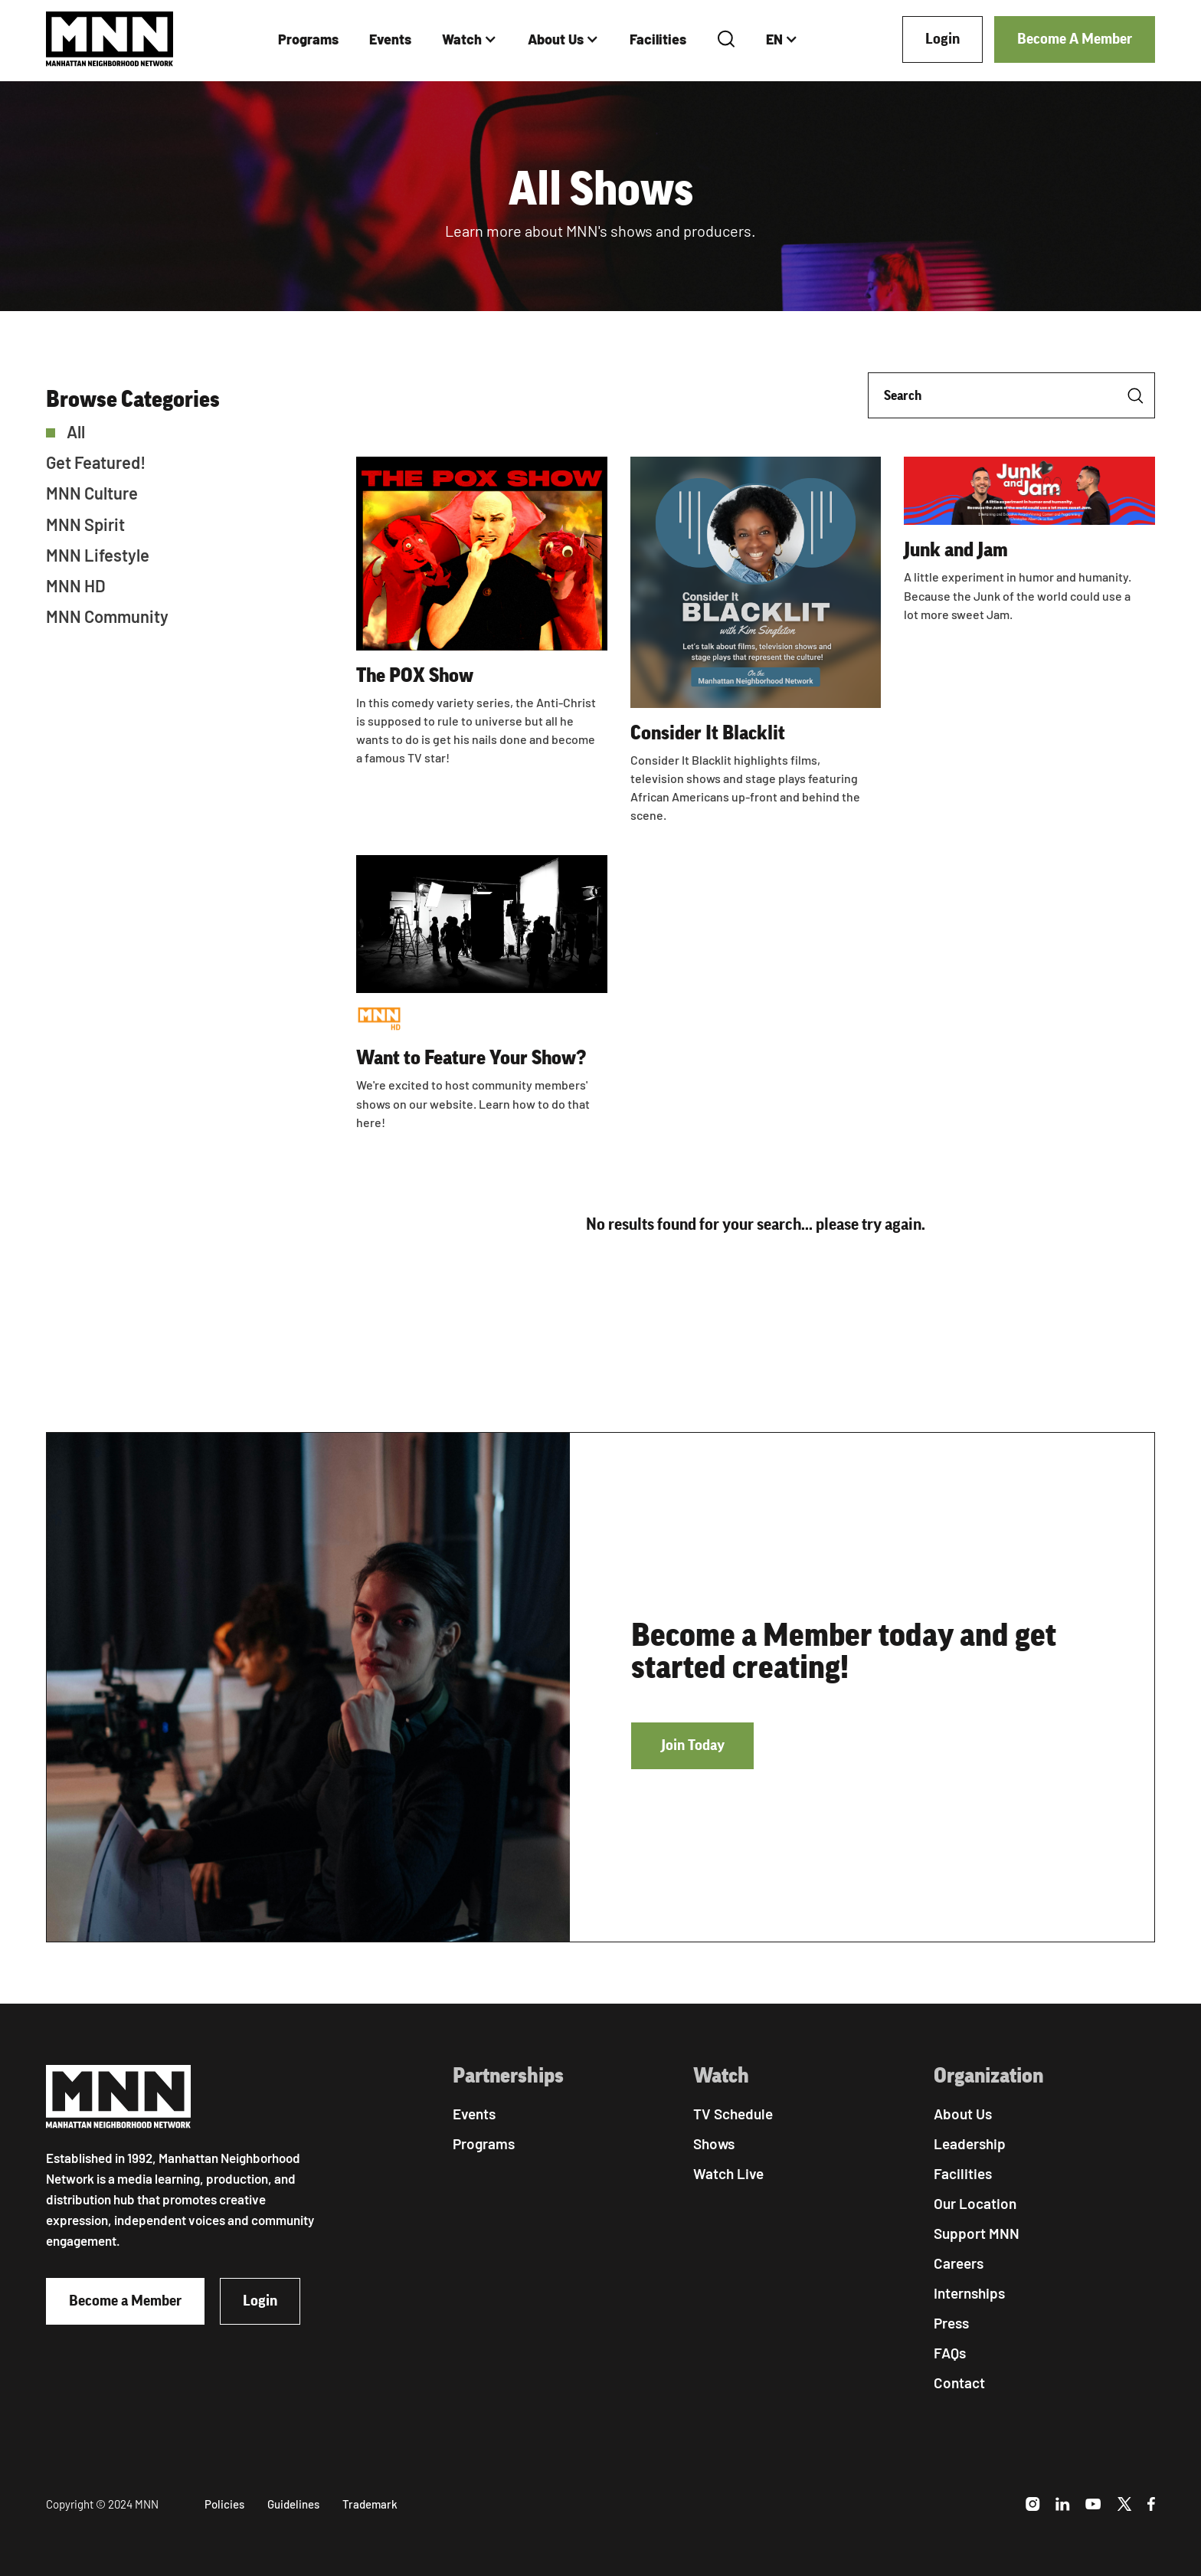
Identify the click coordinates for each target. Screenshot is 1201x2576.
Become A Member (1074, 39)
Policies (224, 2504)
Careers (958, 2263)
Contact (959, 2382)
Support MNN (976, 2233)
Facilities (658, 39)
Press (951, 2323)
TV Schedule (733, 2113)
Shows (714, 2143)
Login (942, 39)
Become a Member (125, 2301)
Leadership (970, 2143)
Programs (308, 39)
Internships (969, 2293)
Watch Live (728, 2173)
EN (774, 39)
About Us (556, 39)
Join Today (693, 1745)
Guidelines (293, 2504)
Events (390, 39)
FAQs (950, 2352)
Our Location (975, 2203)
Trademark (370, 2504)
